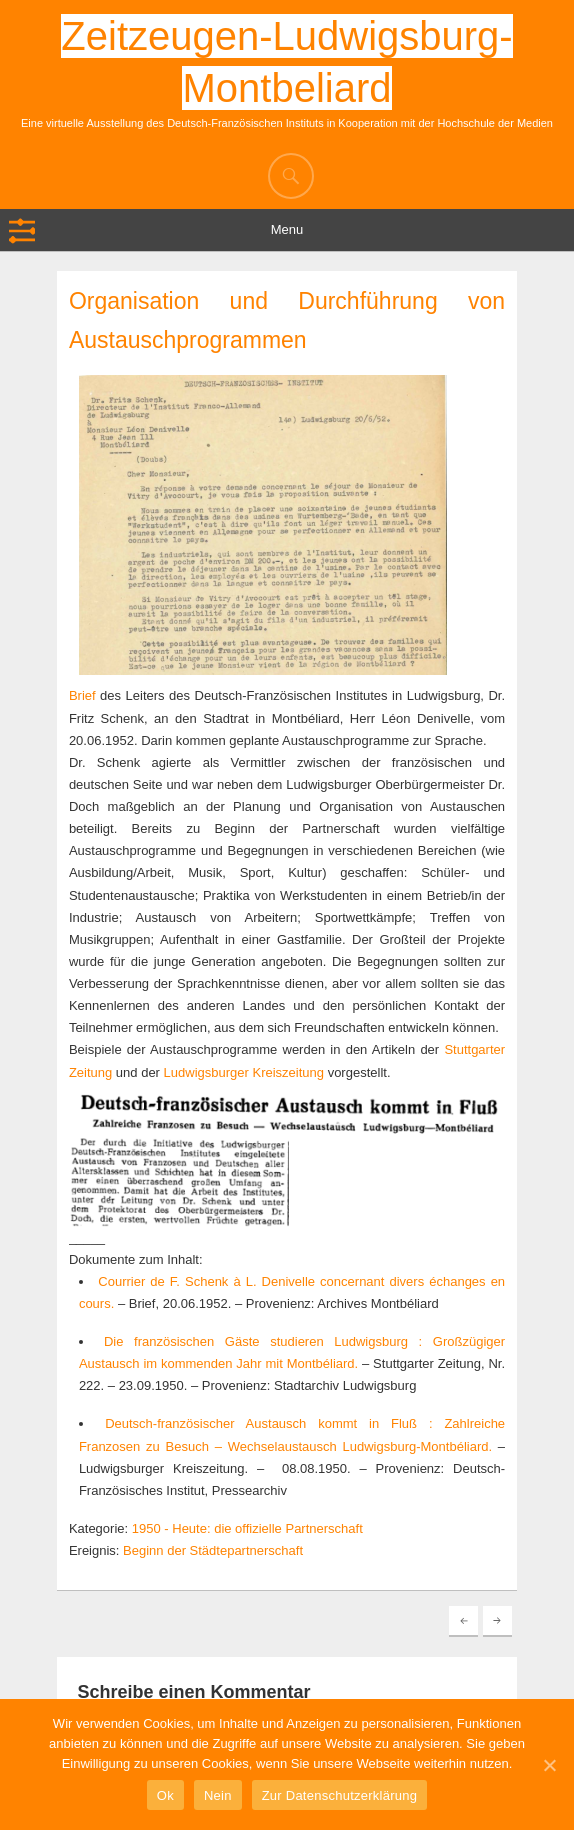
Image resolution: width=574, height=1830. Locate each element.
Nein (218, 1795)
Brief (82, 695)
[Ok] (549, 1765)
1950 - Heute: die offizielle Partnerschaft (247, 1528)
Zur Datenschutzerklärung (340, 1795)
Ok (165, 1795)
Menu (287, 229)
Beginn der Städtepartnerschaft (213, 1550)
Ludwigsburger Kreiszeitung (244, 1072)
